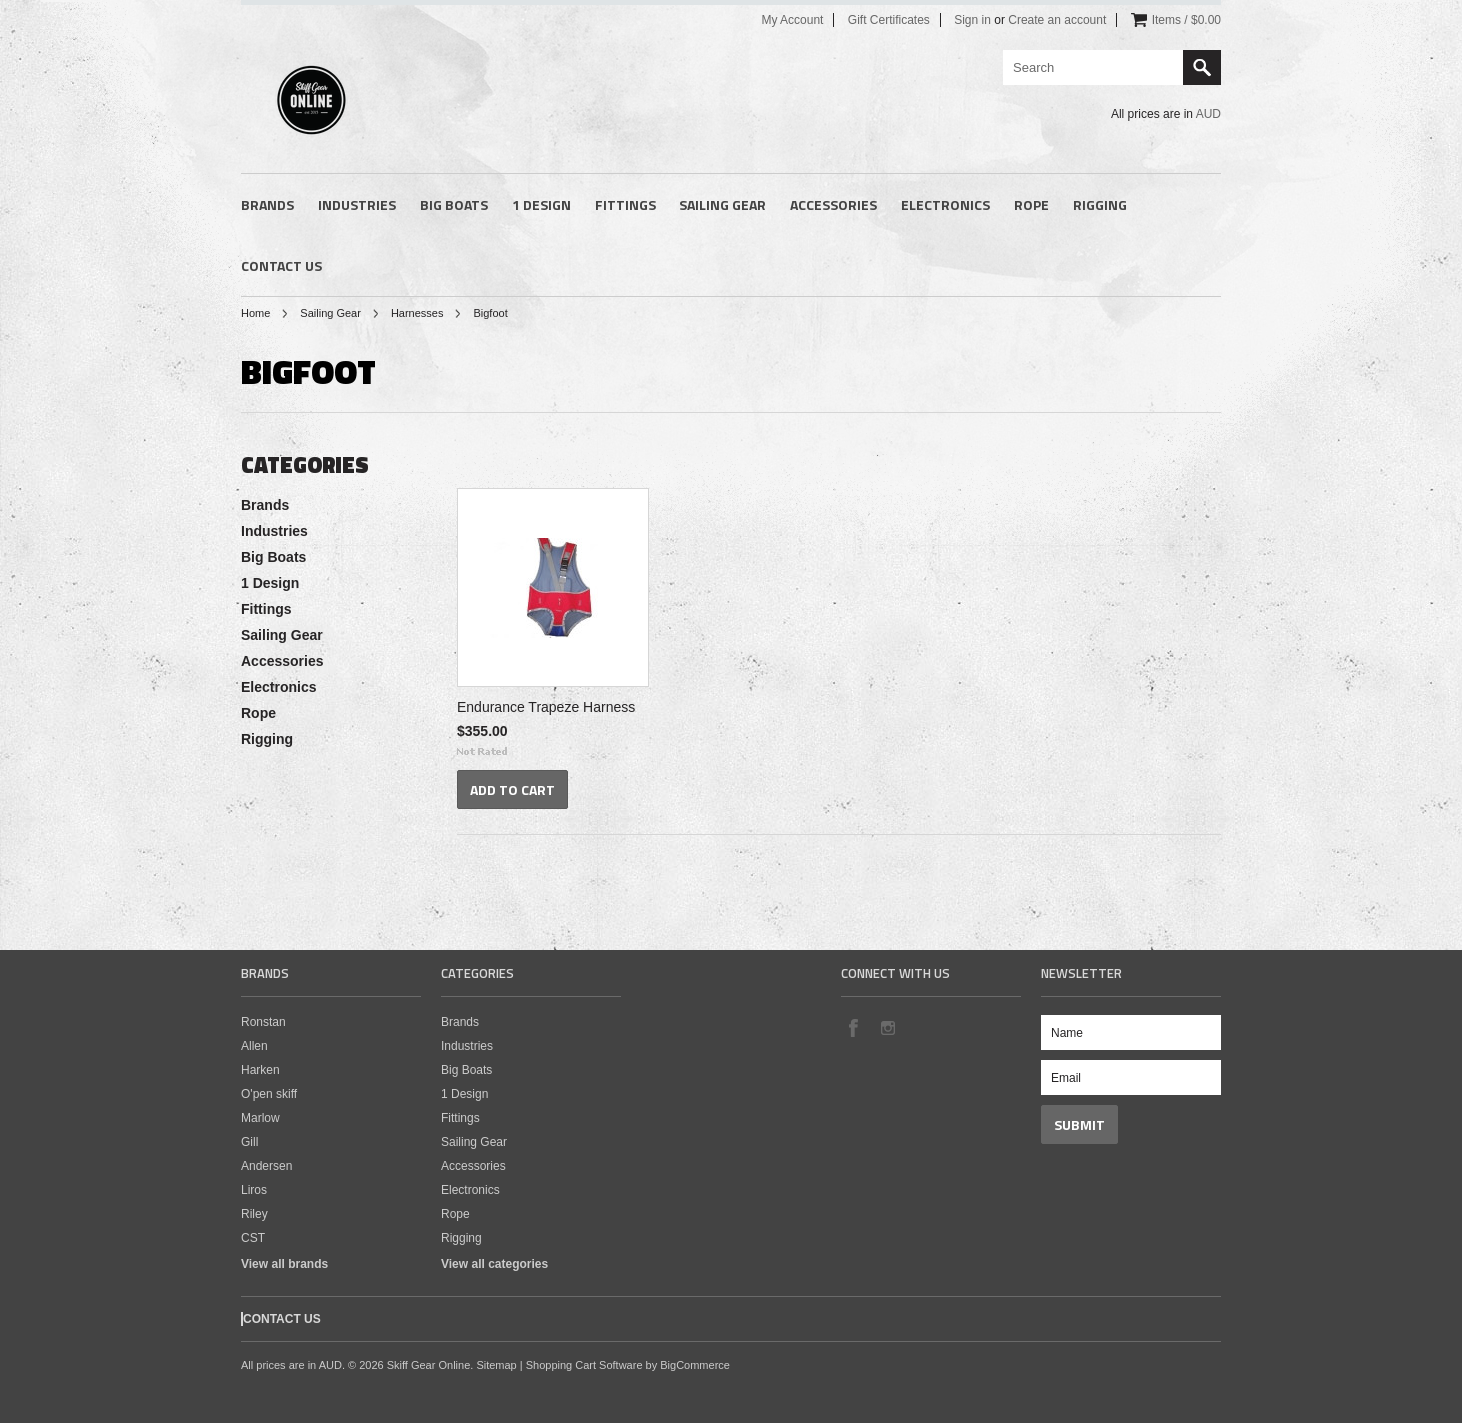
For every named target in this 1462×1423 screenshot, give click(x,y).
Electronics (945, 204)
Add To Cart (512, 789)
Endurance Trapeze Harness (546, 707)
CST (253, 1238)
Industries (357, 204)
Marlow (260, 1118)
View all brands (284, 1264)
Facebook (853, 1027)
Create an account (1057, 20)
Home (255, 313)
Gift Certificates (889, 20)
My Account (792, 20)
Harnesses (417, 313)
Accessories (833, 204)
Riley (254, 1214)
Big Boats (454, 204)
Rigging (1100, 204)
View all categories (494, 1264)
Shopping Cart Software (584, 1365)
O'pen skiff (269, 1094)
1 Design (541, 204)
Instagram (887, 1027)
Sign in (972, 20)
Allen (254, 1046)
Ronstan (263, 1022)
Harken (260, 1070)
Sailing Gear (722, 204)
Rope (1031, 204)
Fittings (625, 204)
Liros (254, 1190)
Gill (249, 1142)
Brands (267, 204)
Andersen (266, 1166)
